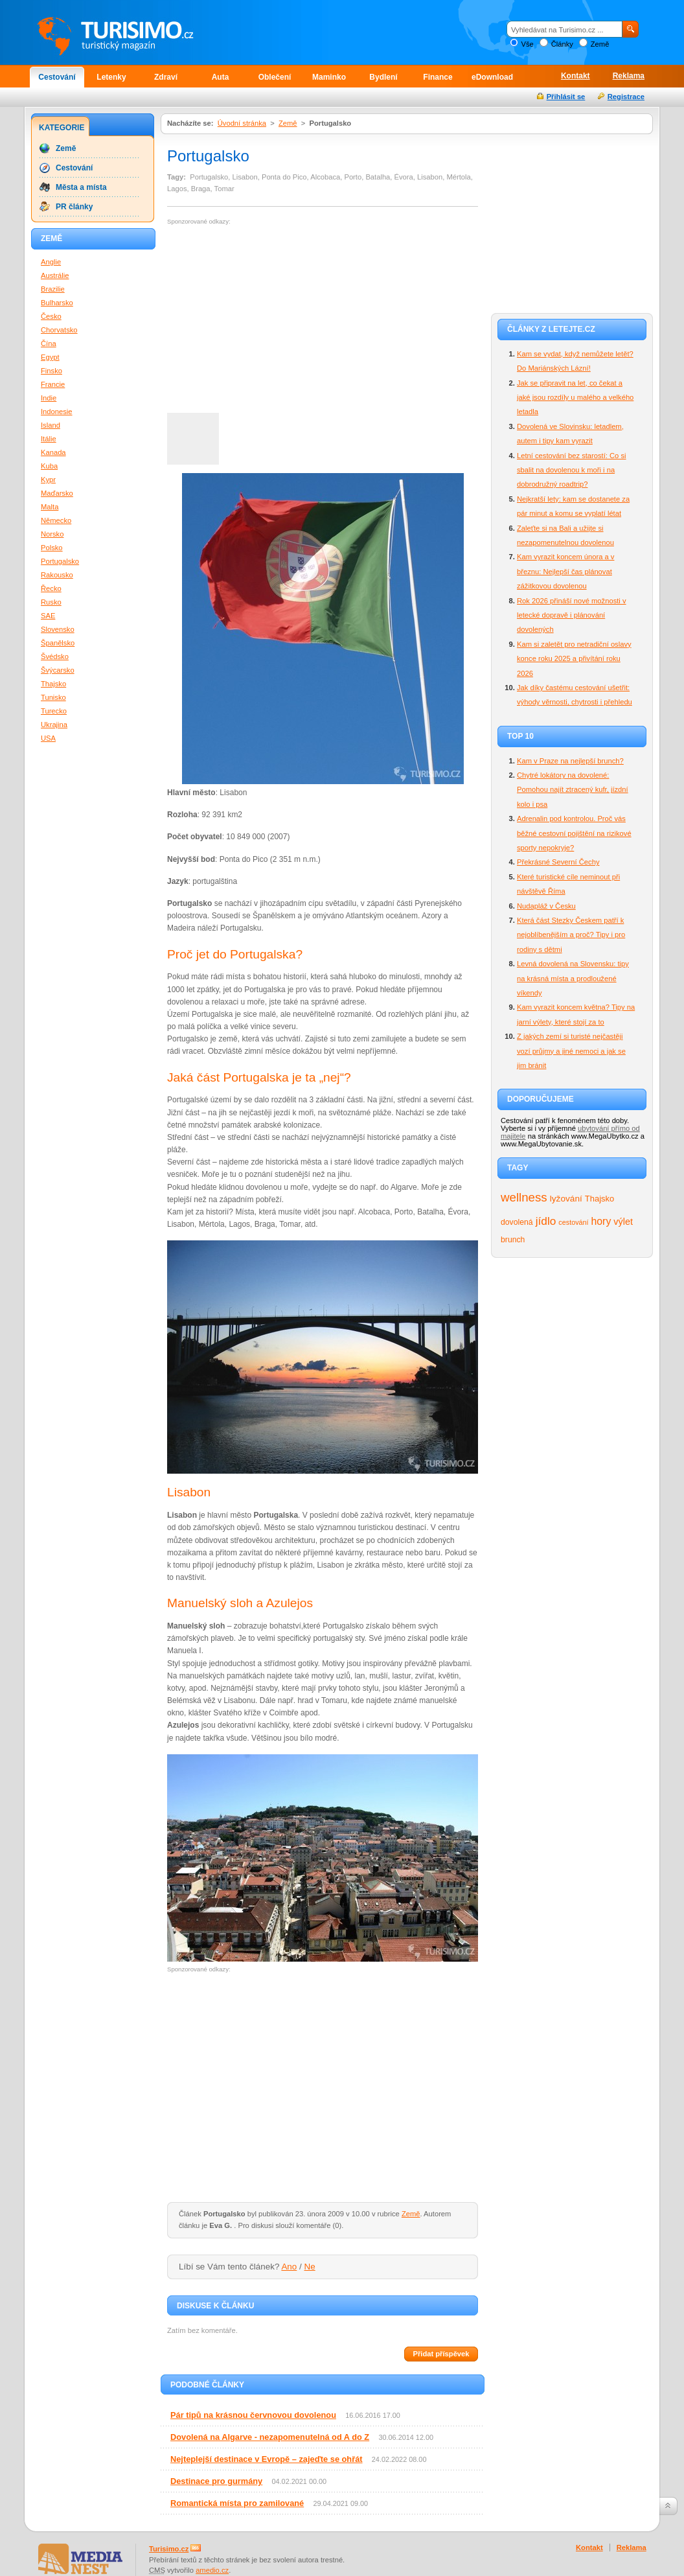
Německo (56, 520)
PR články (74, 206)
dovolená (517, 1222)
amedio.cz (212, 2570)
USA (48, 738)
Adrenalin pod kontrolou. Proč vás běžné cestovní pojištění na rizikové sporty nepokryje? (574, 833)
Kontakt (575, 75)
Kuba (49, 466)
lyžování (566, 1198)
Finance (437, 77)
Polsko (52, 547)
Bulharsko (57, 303)
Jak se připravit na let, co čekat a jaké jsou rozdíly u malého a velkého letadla (575, 397)
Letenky (111, 77)
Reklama (628, 75)
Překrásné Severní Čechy (558, 862)
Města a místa (81, 187)
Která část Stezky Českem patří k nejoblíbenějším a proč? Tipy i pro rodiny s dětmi (571, 934)
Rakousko (57, 575)
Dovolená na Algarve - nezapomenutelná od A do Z (269, 2437)
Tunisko (53, 697)
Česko (51, 316)
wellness (524, 1197)
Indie (48, 398)
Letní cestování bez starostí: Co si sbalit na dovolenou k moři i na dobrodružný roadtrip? (571, 470)
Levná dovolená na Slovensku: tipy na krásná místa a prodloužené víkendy (573, 978)
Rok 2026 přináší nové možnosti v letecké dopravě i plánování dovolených (571, 615)
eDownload (492, 77)
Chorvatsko (59, 330)
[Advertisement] (276, 319)
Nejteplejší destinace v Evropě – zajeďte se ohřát (266, 2459)
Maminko (329, 77)
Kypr (48, 479)
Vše (527, 44)
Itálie (48, 439)
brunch (513, 1239)
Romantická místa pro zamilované (237, 2503)
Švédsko (55, 656)
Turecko (54, 711)
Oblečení (274, 77)
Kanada (53, 452)
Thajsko (599, 1198)
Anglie (51, 262)
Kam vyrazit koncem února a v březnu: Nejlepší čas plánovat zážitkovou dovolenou (565, 571)
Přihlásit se (566, 96)
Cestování (56, 77)
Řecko (51, 588)
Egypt (50, 357)
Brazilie (53, 289)
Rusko (51, 602)
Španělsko (57, 643)
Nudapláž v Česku (546, 906)
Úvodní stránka (242, 123)
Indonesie (57, 411)
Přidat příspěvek (441, 2354)
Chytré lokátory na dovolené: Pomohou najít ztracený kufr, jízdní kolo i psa (572, 789)
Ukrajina (54, 724)
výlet (623, 1221)
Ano (289, 2266)
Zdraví (165, 77)
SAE (48, 616)
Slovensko (57, 629)
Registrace (626, 96)
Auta (220, 77)
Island (50, 425)
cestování (573, 1222)
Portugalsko (60, 561)
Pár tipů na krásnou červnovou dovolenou (253, 2415)
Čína (48, 343)
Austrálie (55, 275)
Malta (49, 507)
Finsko (51, 371)
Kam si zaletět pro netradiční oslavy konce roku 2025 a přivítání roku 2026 (574, 658)
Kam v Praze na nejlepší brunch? (570, 761)
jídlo (546, 1220)
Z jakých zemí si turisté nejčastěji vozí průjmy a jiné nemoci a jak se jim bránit (571, 1050)
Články (562, 44)
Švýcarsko (57, 670)
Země (600, 44)
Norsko (52, 534)
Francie (53, 384)
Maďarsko (57, 493)
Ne (309, 2266)
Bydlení (383, 77)
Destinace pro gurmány (216, 2481)
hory (601, 1221)
